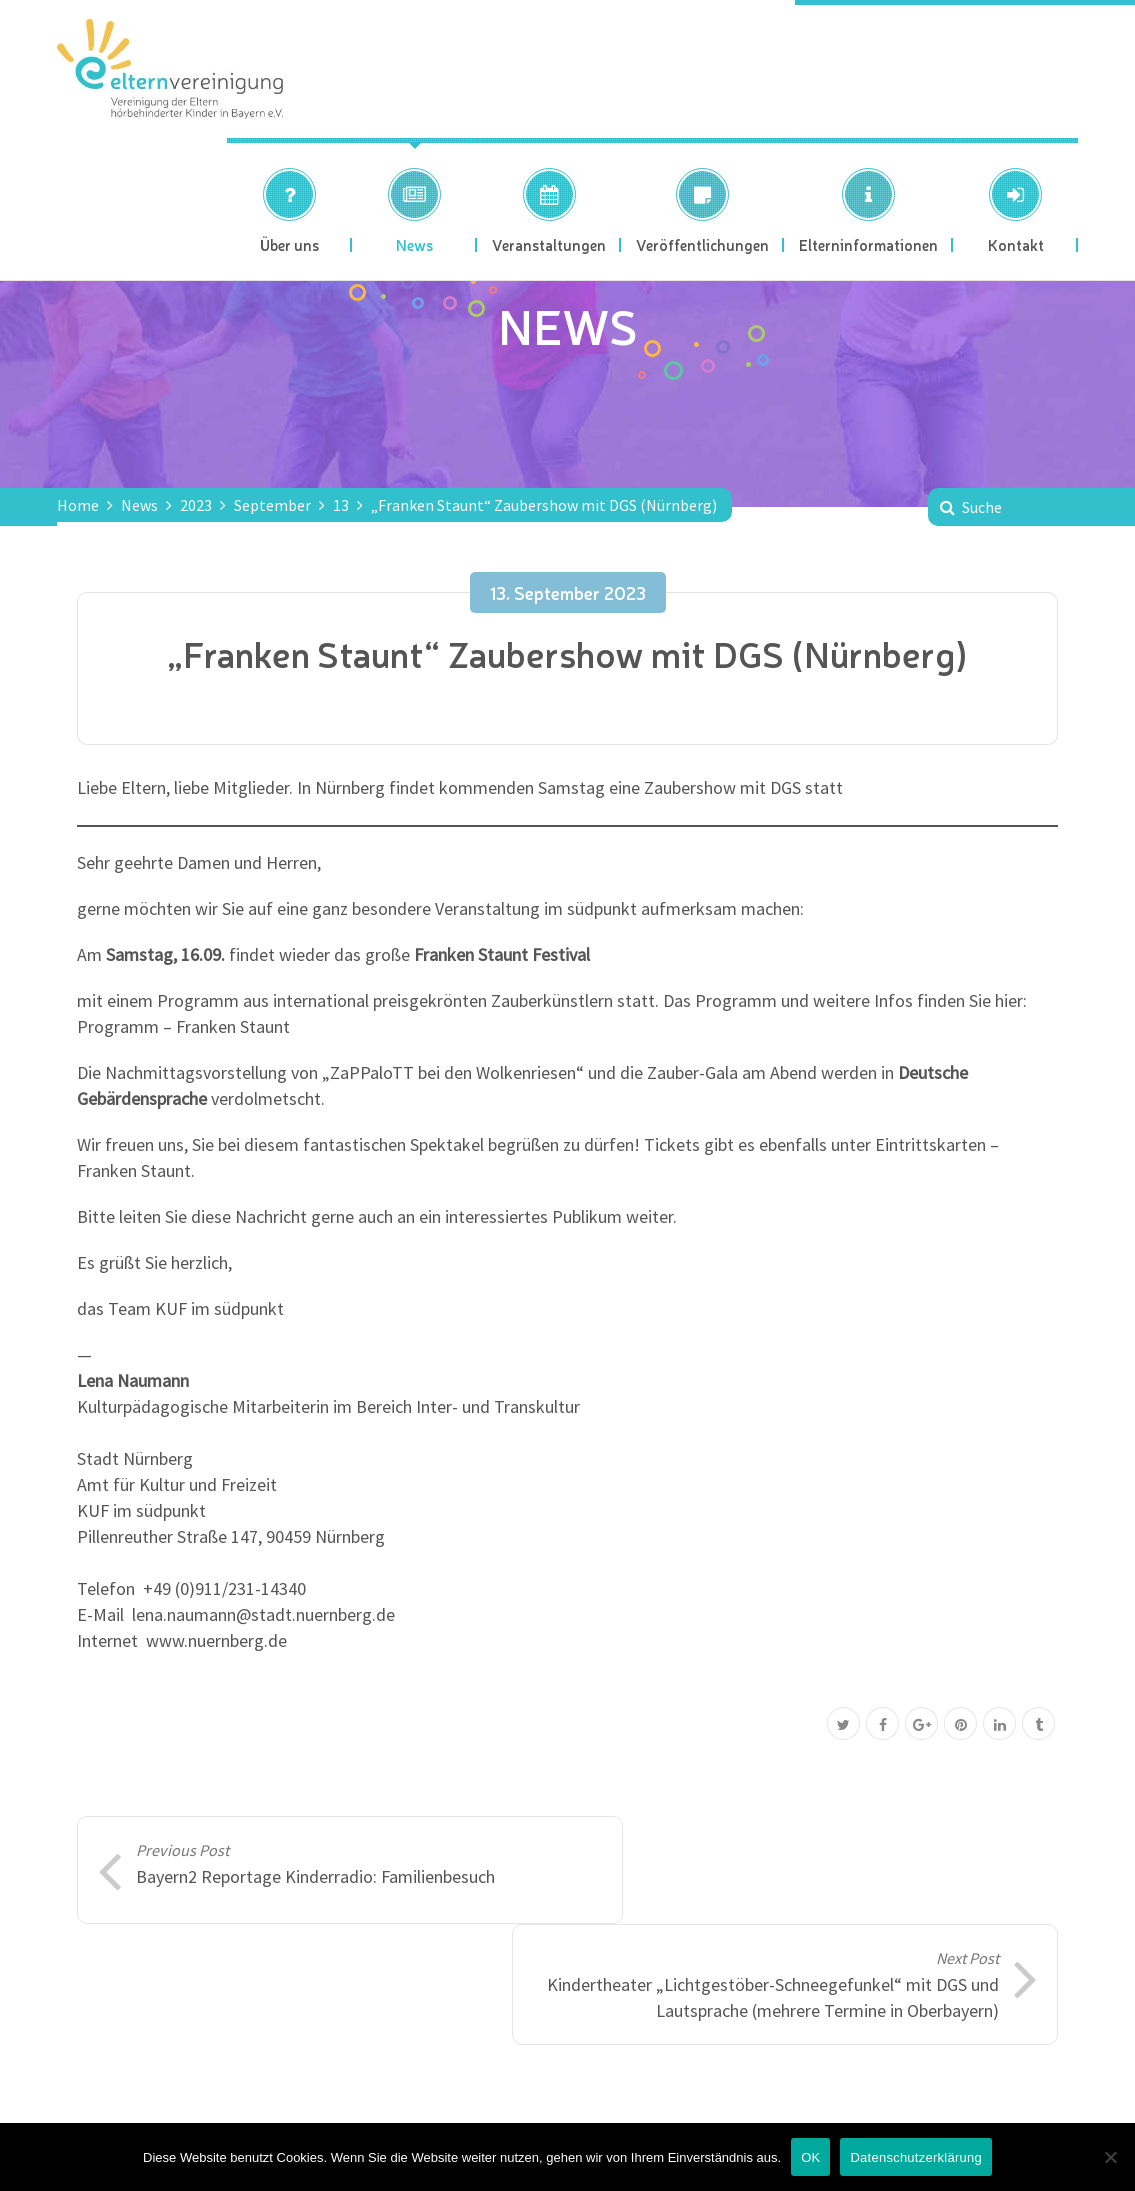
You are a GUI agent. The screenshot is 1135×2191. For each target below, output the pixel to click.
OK (810, 2157)
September (272, 505)
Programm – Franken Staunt (183, 1026)
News (139, 505)
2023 (196, 505)
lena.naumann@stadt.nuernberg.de (263, 1614)
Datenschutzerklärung (915, 2157)
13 (341, 505)
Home (78, 505)
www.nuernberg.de (216, 1640)
